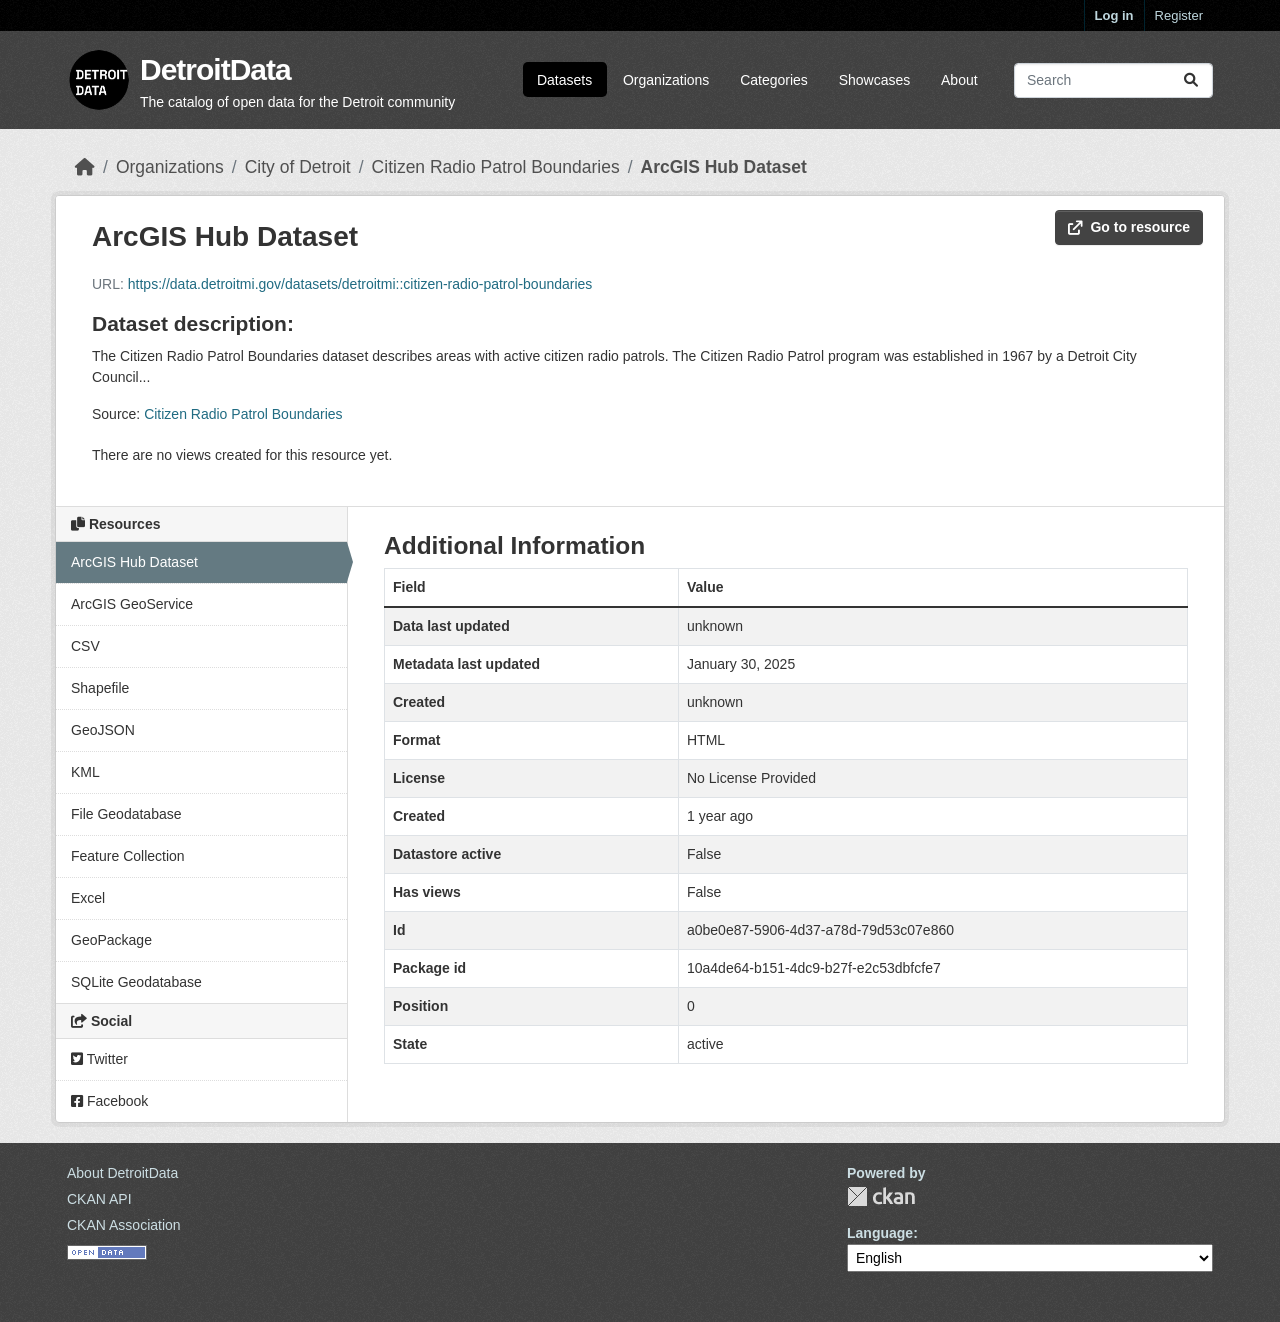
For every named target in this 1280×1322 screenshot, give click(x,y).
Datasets (564, 80)
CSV (85, 646)
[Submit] (1191, 80)
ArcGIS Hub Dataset (724, 167)
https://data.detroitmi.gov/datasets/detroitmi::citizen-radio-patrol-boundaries (360, 284)
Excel (88, 898)
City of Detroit (298, 167)
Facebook (109, 1101)
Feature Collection (128, 856)
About (959, 80)
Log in (1114, 15)
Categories (774, 80)
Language (880, 1233)
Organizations (666, 80)
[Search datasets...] (1113, 80)
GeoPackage (111, 940)
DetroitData (215, 69)
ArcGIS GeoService (132, 604)
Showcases (875, 80)
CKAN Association (124, 1225)
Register (1179, 15)
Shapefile (100, 688)
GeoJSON (103, 730)
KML (85, 772)
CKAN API (99, 1199)
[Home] (85, 167)
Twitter (99, 1059)
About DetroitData (122, 1173)
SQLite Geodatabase (136, 982)
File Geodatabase (126, 814)
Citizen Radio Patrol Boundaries (496, 167)
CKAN (881, 1196)
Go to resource (1129, 227)
